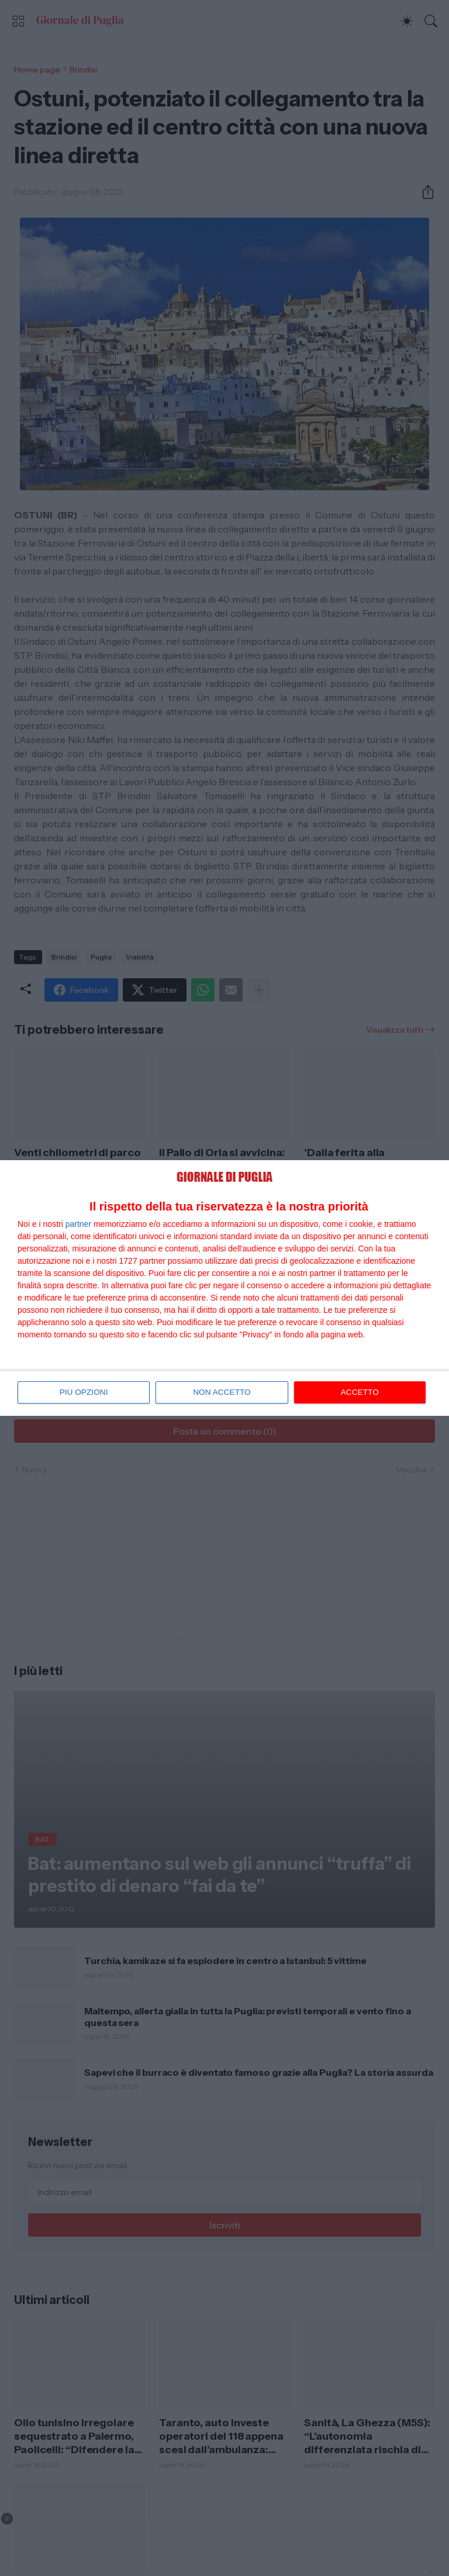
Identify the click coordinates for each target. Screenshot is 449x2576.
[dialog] (224, 1287)
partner (78, 1224)
